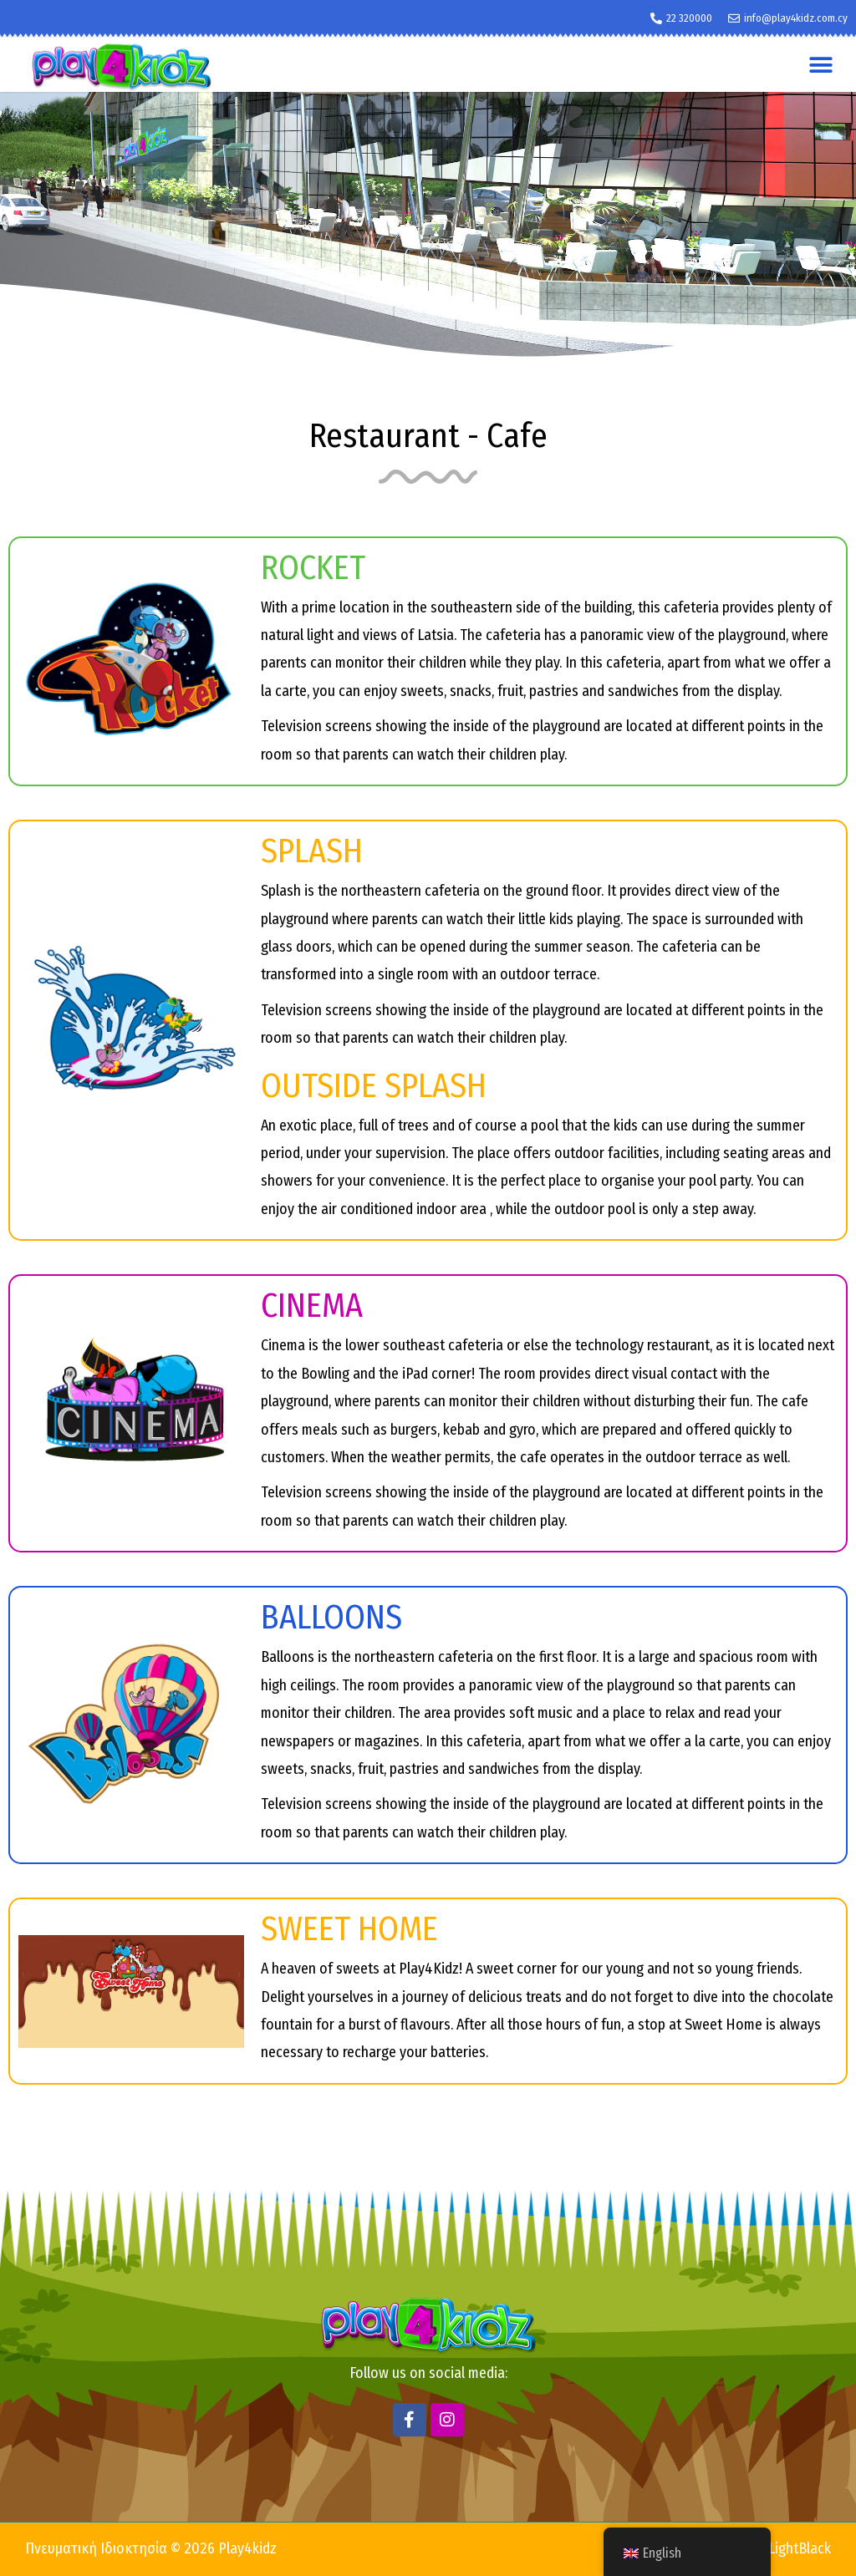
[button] (820, 65)
